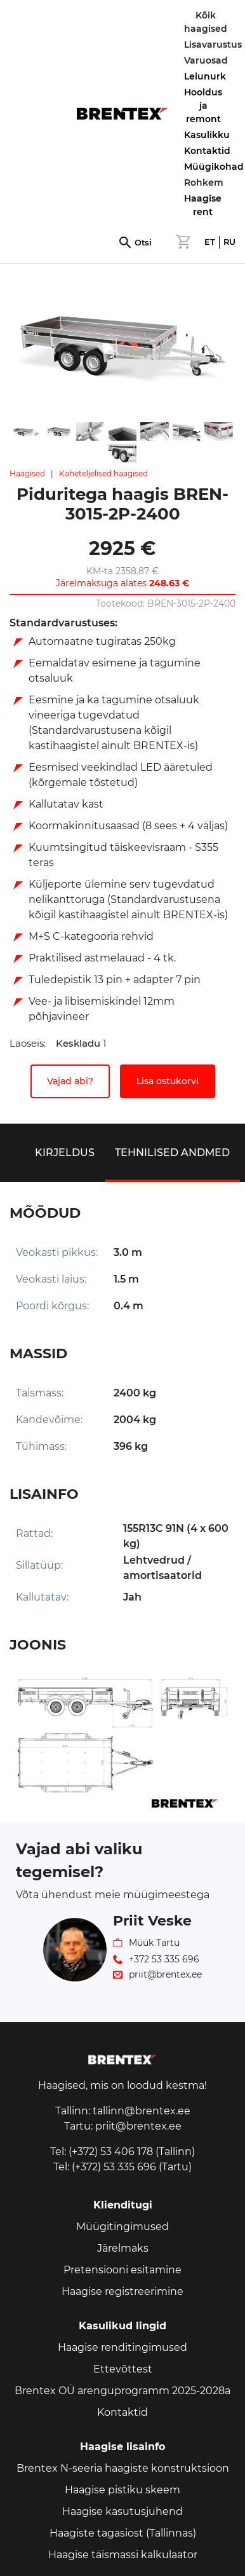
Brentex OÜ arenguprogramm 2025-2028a (122, 2391)
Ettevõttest (122, 2369)
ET (209, 242)
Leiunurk (205, 76)
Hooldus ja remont (203, 105)
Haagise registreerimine (122, 2291)
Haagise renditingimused (122, 2347)
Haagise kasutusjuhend (122, 2511)
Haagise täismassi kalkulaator (122, 2555)
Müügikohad (214, 166)
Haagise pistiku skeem (122, 2490)
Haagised (27, 473)
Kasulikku (207, 135)
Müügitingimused (122, 2227)
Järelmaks (123, 2248)
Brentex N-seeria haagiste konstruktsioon (123, 2468)
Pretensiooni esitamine (122, 2270)
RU (229, 242)
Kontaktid (207, 150)
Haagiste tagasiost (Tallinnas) (123, 2533)
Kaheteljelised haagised (103, 473)
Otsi (143, 242)
